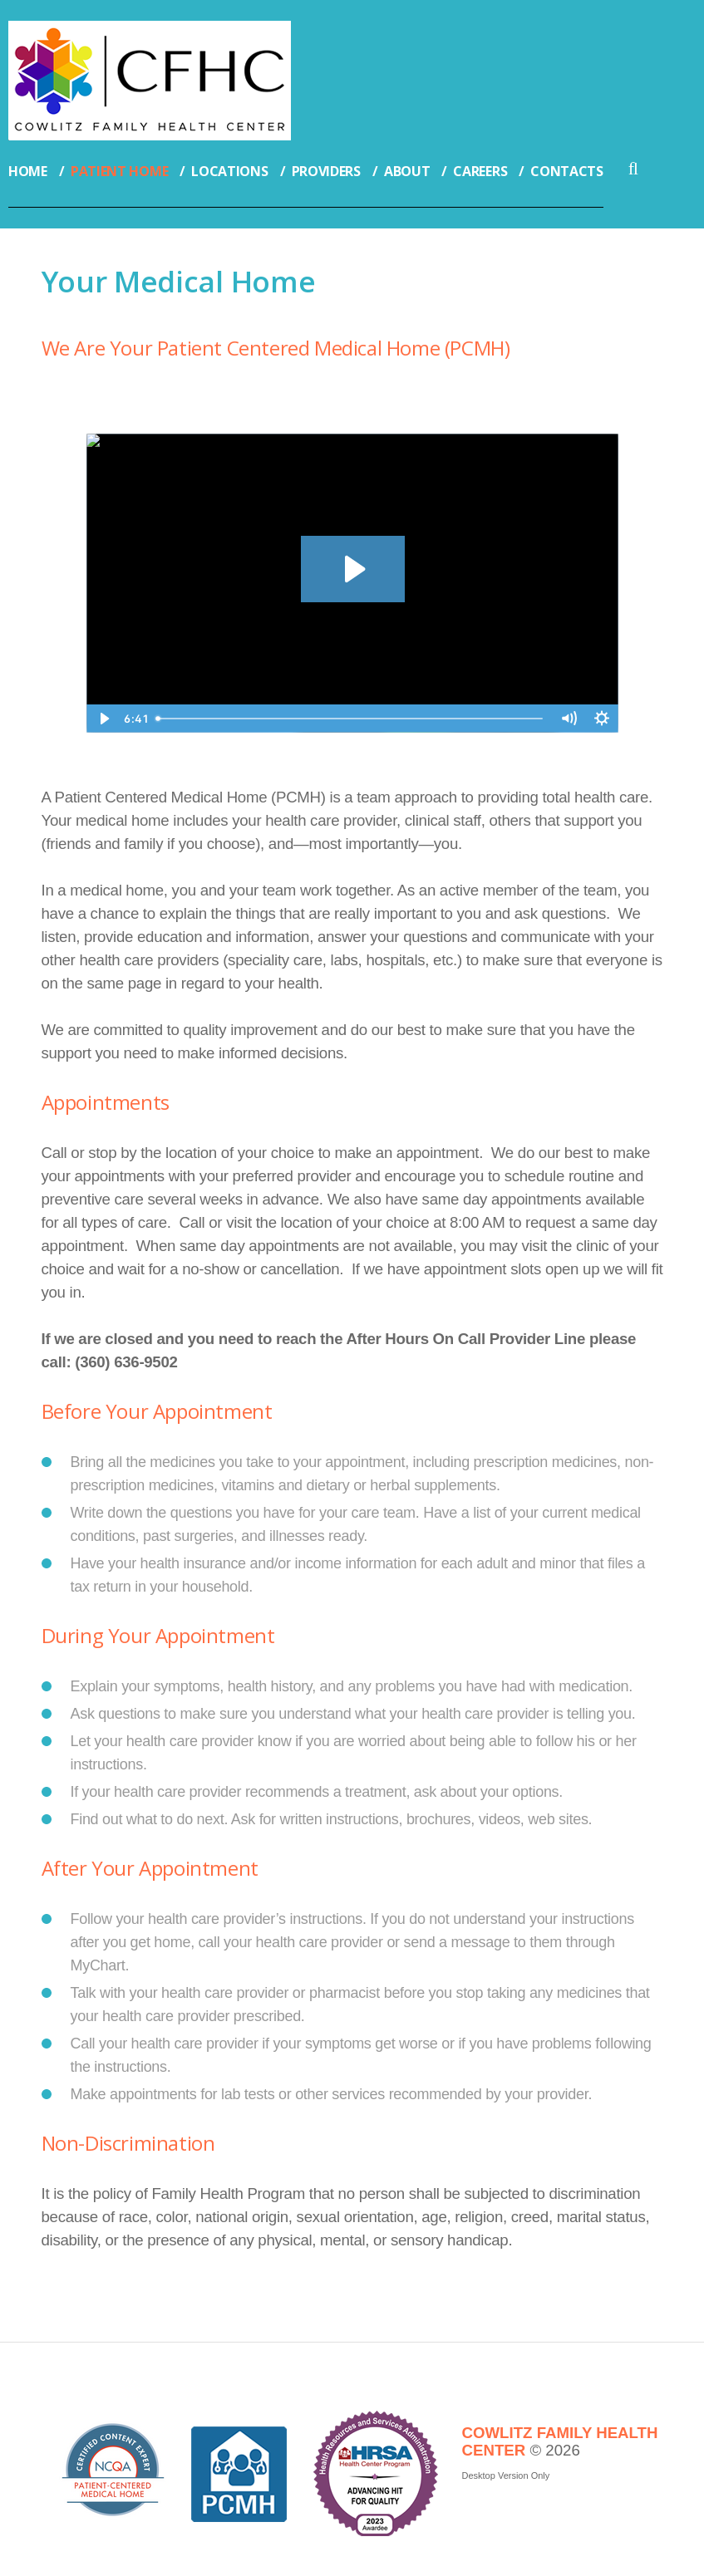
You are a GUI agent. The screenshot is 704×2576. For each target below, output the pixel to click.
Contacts (566, 171)
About (407, 171)
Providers (326, 171)
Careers (480, 171)
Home (27, 171)
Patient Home (119, 171)
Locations (229, 171)
